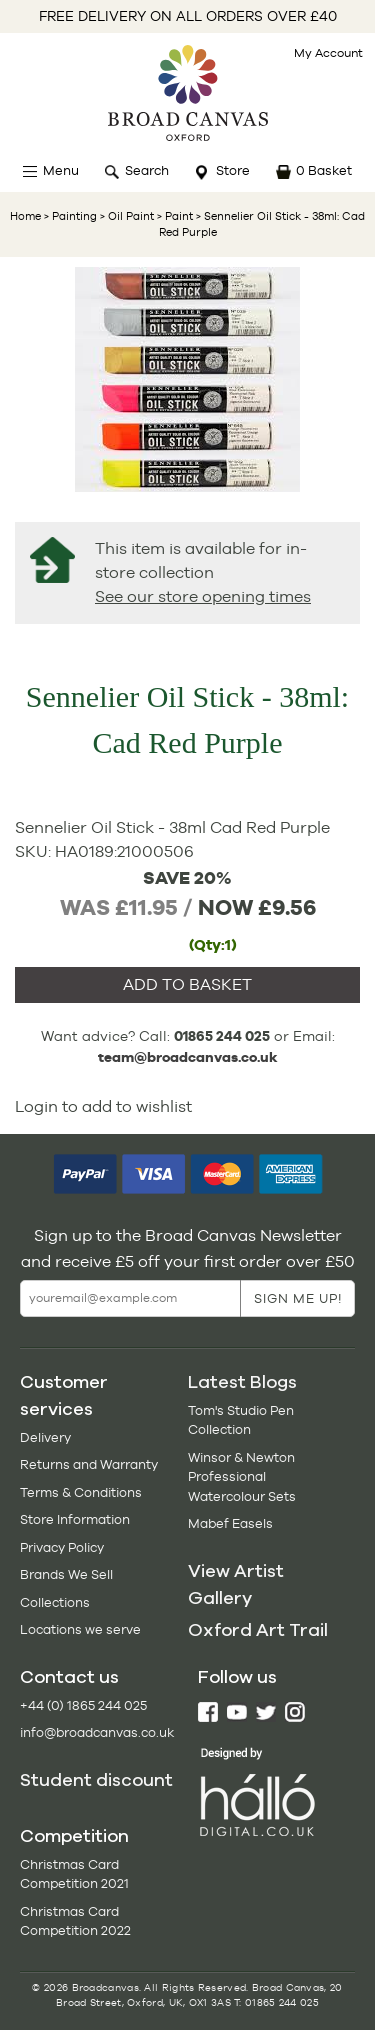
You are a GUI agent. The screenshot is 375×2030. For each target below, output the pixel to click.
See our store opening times (203, 596)
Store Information (75, 1519)
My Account (328, 53)
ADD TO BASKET (187, 984)
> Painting (70, 216)
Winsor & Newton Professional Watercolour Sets (242, 1477)
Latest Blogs (242, 1382)
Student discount (96, 1780)
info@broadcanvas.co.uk (97, 1732)
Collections (55, 1602)
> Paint (173, 216)
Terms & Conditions (81, 1492)
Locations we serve (80, 1629)
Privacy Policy (62, 1547)
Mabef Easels (230, 1523)
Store (233, 170)
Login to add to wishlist (103, 1106)
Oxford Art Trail (258, 1630)
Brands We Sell (66, 1574)
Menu (61, 170)
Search (147, 170)
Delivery (45, 1437)
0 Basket (324, 170)
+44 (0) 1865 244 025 (83, 1705)
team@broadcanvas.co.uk (188, 1057)
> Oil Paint (125, 216)
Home (25, 216)
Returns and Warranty (89, 1464)
